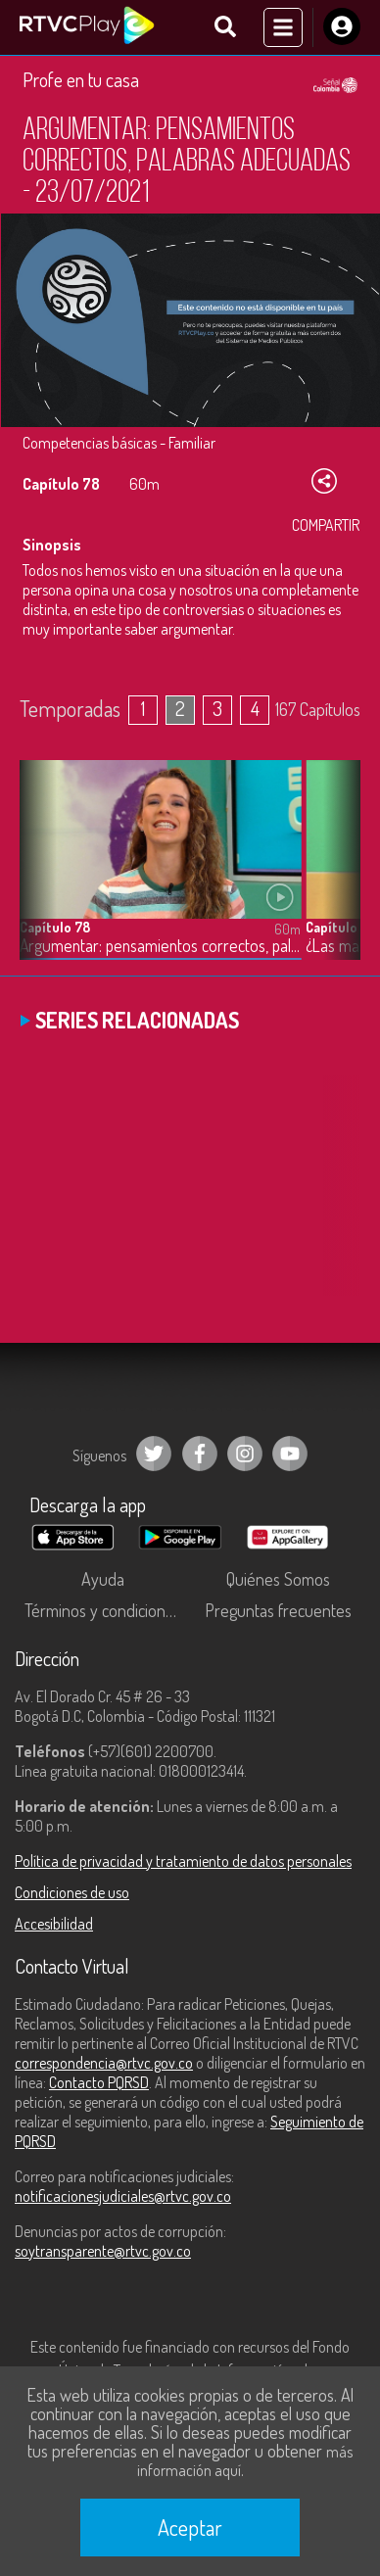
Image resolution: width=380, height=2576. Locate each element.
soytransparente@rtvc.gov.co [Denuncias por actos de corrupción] (103, 2251)
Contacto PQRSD (99, 2082)
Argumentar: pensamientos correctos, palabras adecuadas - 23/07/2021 (160, 945)
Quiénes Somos (278, 1579)
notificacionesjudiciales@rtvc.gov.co (123, 2196)
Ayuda (102, 1579)
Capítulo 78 (55, 927)
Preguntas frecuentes (278, 1610)
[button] (336, 874)
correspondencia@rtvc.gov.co (104, 2063)
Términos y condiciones (102, 1610)
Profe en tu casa (81, 79)
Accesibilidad (54, 1923)
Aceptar (190, 2527)
